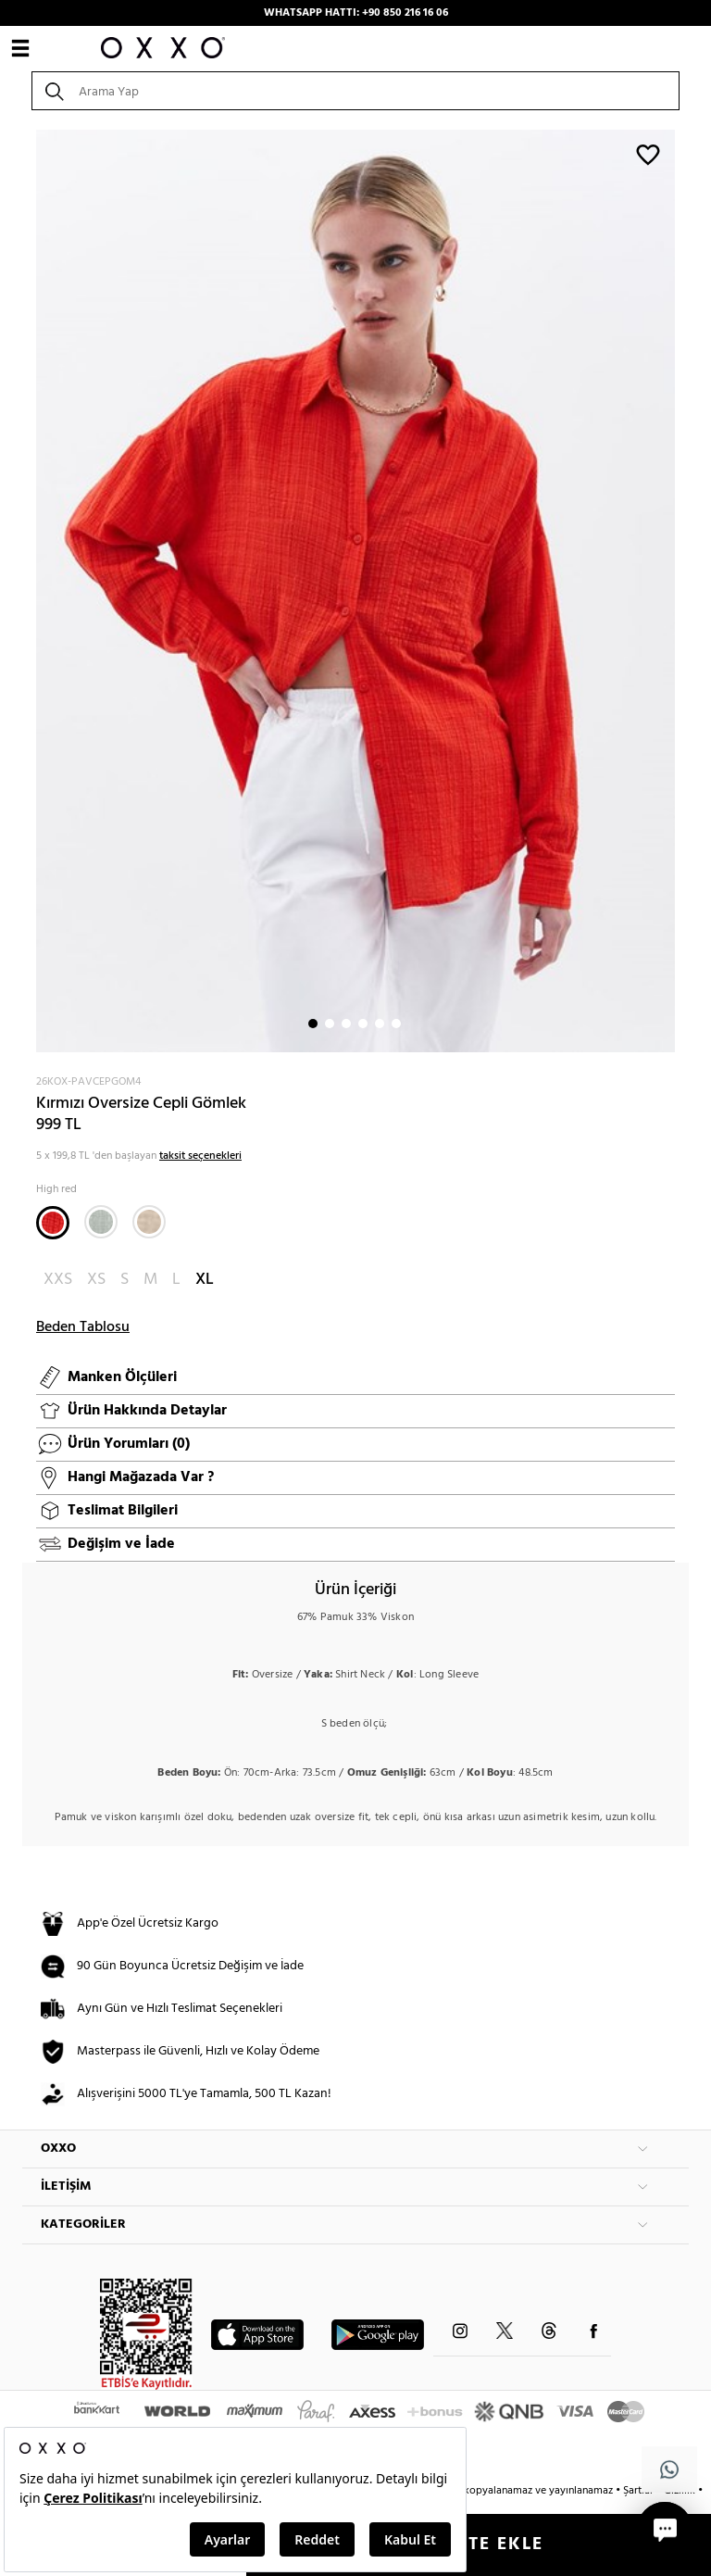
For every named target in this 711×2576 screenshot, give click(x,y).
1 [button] (313, 1023)
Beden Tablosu (83, 1327)
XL (204, 1279)
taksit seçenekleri (200, 1156)
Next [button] (31, 591)
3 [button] (346, 1023)
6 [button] (396, 1023)
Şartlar (639, 2491)
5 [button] (379, 1023)
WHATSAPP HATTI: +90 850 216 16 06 (356, 13)
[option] (355, 591)
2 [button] (329, 1023)
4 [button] (363, 1023)
